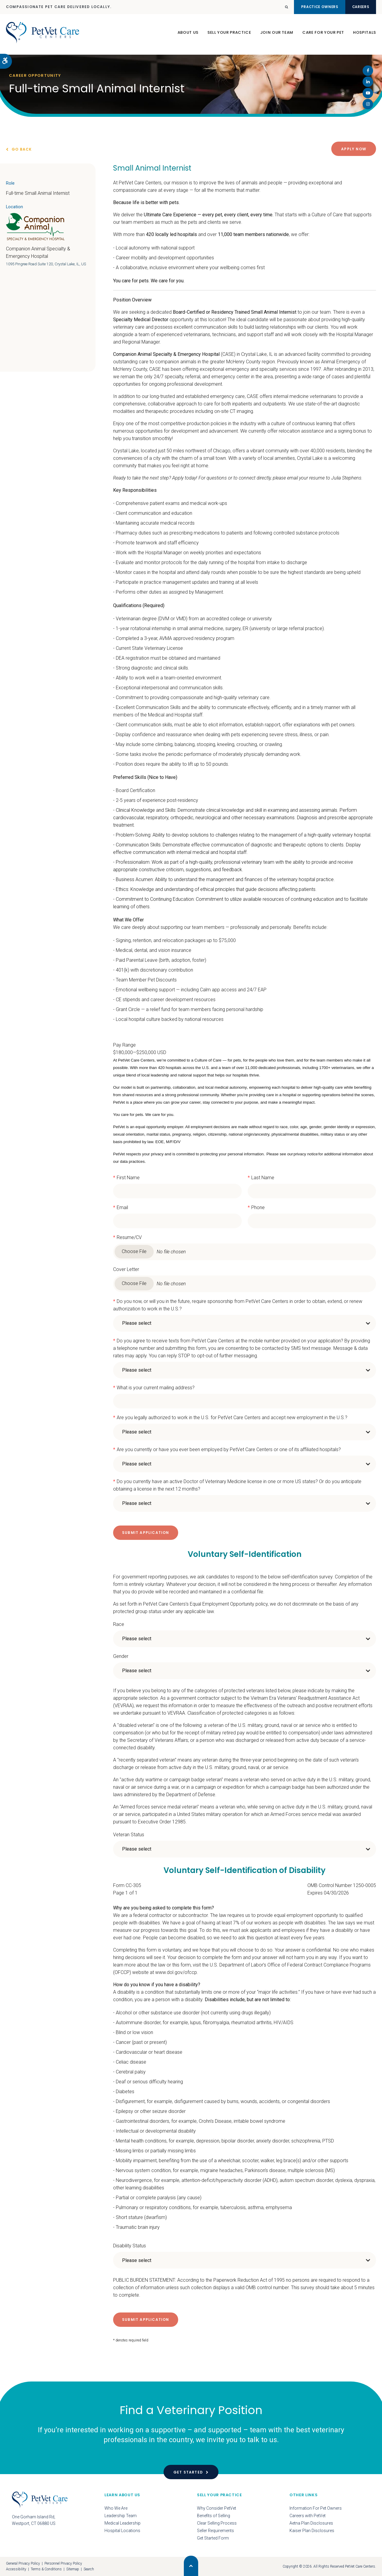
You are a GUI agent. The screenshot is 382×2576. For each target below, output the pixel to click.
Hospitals (364, 35)
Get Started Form (213, 2538)
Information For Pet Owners (315, 2508)
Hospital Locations (122, 2530)
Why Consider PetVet (216, 2508)
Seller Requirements (215, 2530)
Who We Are (115, 2508)
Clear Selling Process (217, 2523)
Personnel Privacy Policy (63, 2563)
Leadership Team (120, 2515)
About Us (188, 35)
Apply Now (353, 148)
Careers (356, 7)
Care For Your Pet (323, 35)
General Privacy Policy (23, 2563)
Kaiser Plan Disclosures (311, 2530)
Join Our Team (276, 35)
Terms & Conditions (46, 2569)
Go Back (22, 149)
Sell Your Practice (229, 35)
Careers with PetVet (307, 2515)
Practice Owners (307, 7)
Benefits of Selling (213, 2515)
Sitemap (72, 2569)
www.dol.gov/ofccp (176, 1972)
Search (89, 2569)
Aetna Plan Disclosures (311, 2523)
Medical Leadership (122, 2523)
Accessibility (16, 2569)
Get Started (188, 2472)
